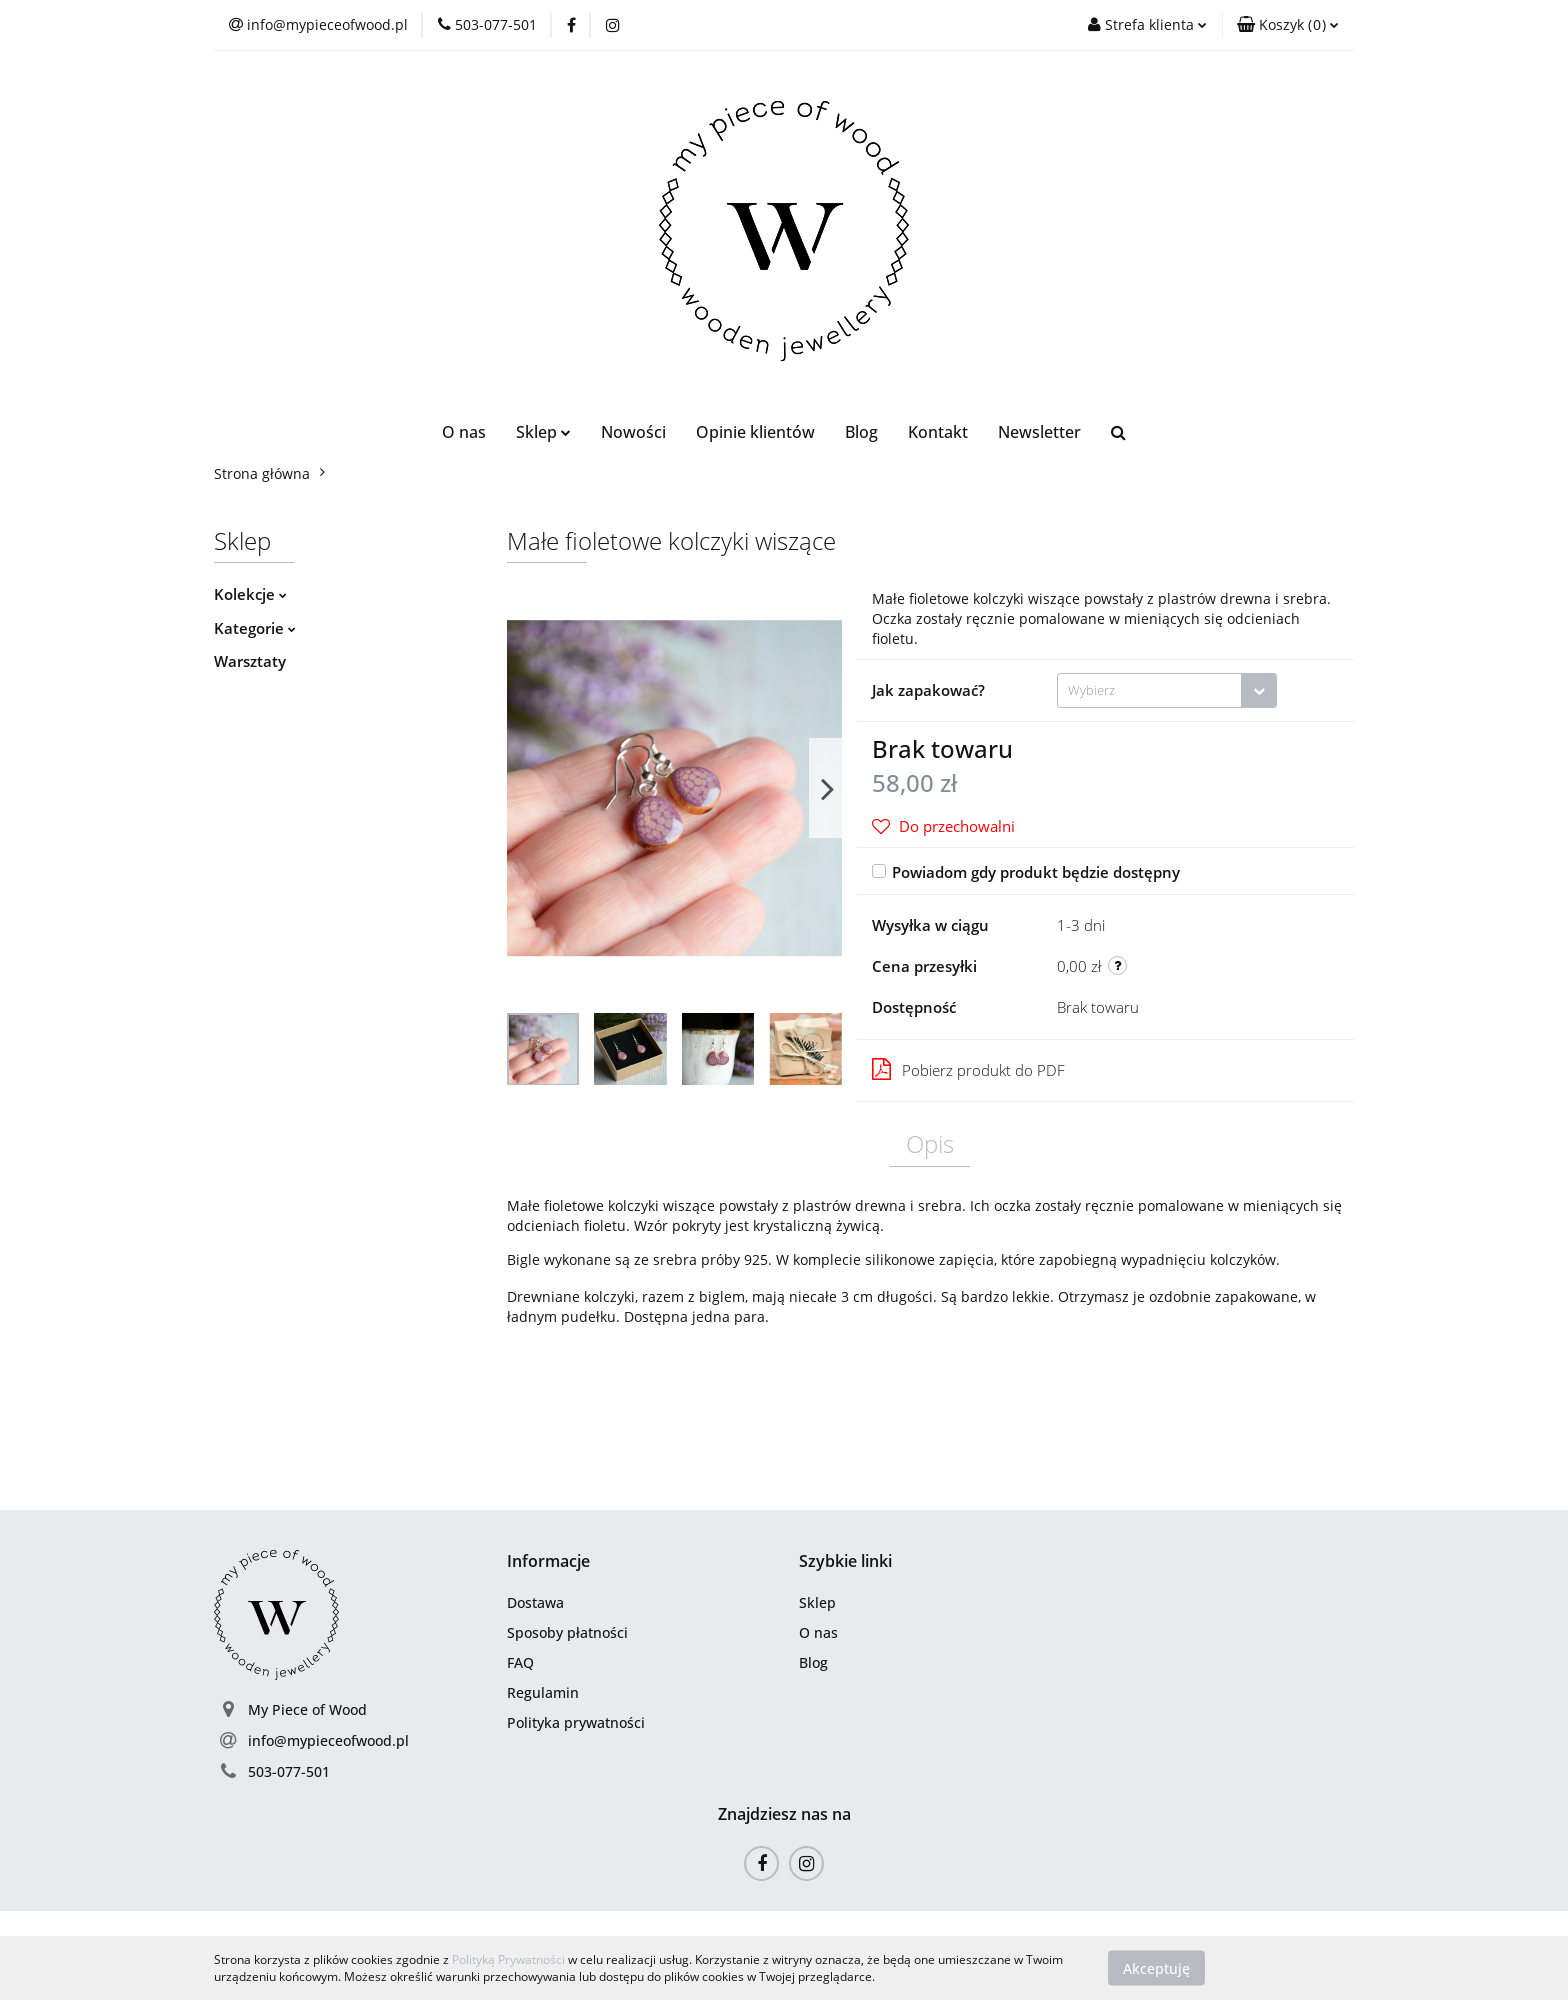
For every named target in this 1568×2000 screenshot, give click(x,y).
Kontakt (938, 432)
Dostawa (535, 1602)
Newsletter (1039, 432)
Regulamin (543, 1692)
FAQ (520, 1662)
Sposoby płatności (567, 1632)
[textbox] (1149, 690)
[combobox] (1167, 690)
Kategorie (255, 628)
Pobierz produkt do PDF (968, 1069)
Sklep (543, 432)
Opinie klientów (755, 432)
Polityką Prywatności (508, 1959)
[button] (1288, 25)
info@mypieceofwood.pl (328, 1740)
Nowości (633, 432)
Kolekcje (250, 594)
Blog (861, 432)
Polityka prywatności (576, 1722)
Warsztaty (250, 661)
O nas (464, 432)
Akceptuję (1156, 1967)
